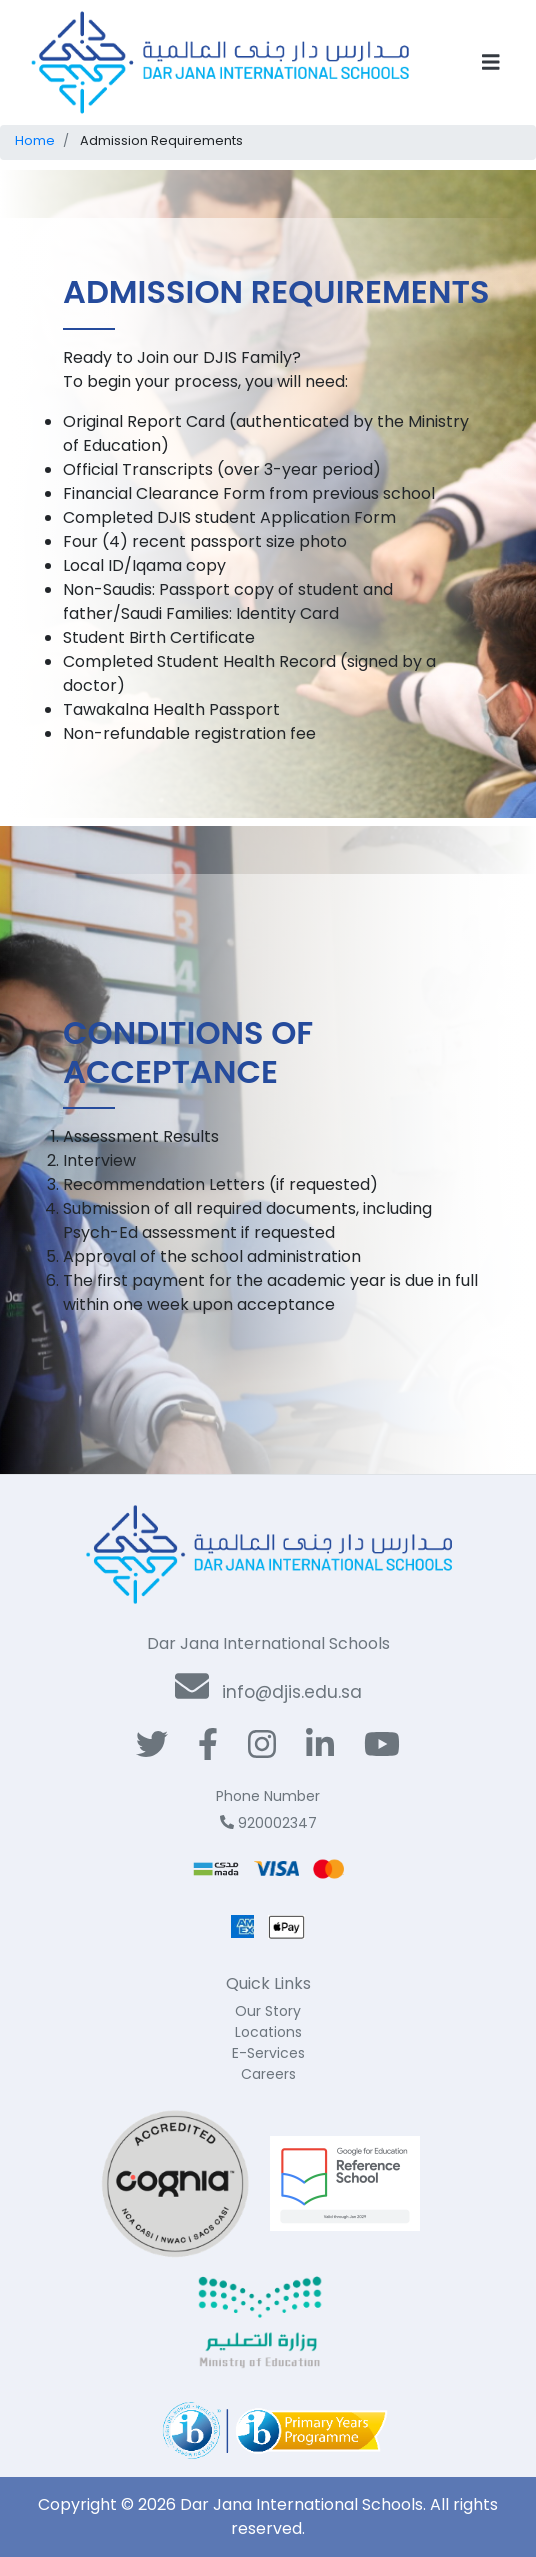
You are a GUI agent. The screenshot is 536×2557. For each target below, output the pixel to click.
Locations (268, 2032)
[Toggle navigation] (491, 62)
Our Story (268, 2011)
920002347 (268, 1823)
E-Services (268, 2053)
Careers (268, 2074)
